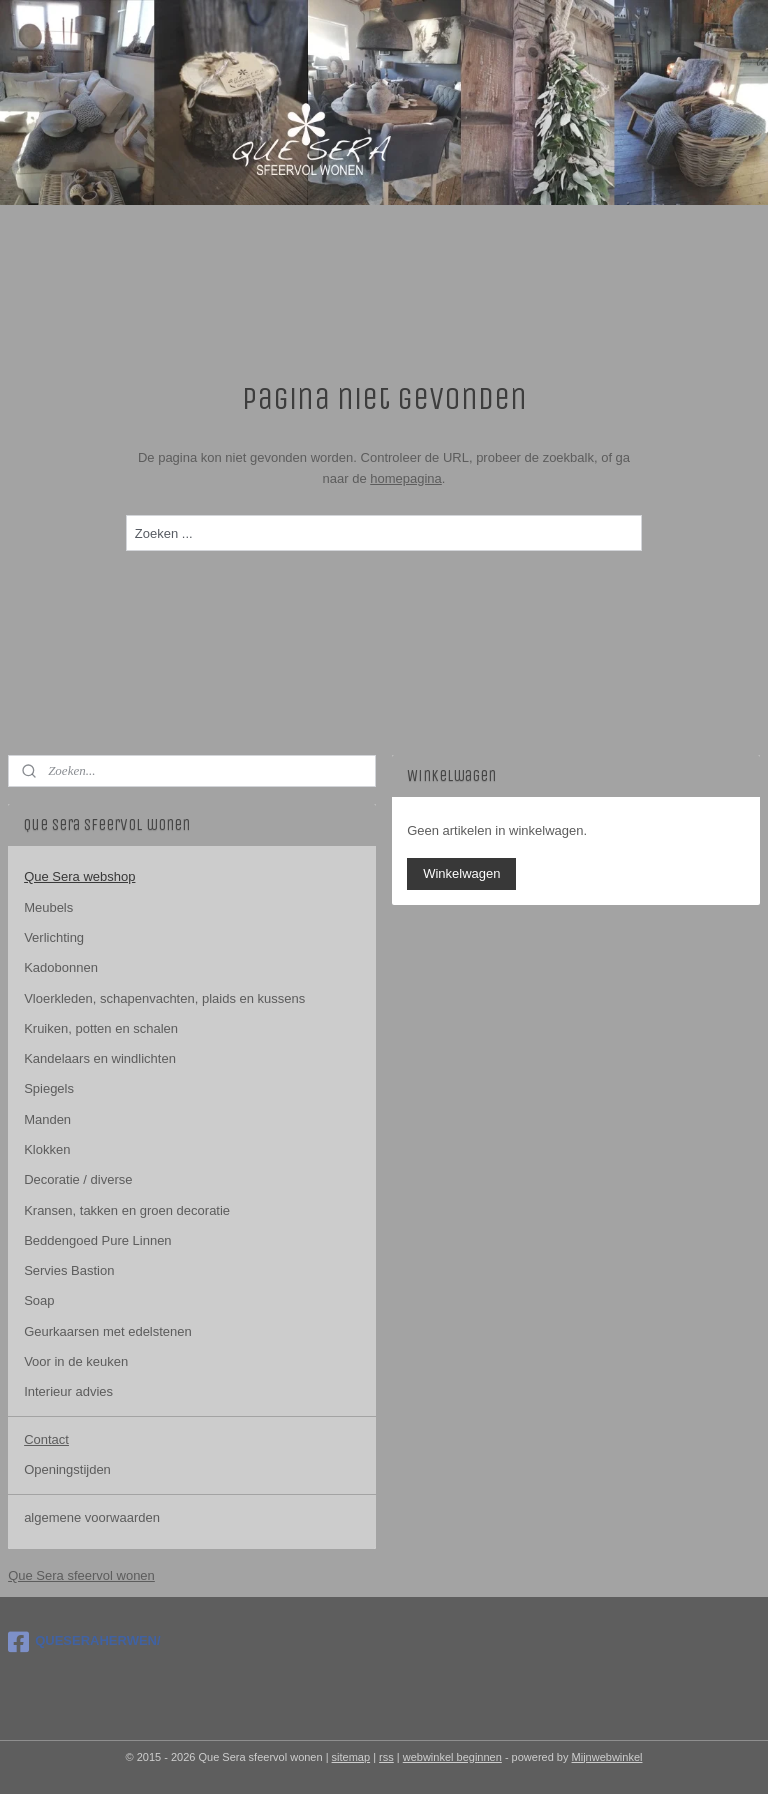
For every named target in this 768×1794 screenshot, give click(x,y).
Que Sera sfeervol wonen (81, 1575)
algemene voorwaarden (92, 1517)
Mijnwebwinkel (607, 1757)
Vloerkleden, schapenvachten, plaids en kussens (164, 998)
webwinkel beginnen (452, 1757)
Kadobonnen (61, 967)
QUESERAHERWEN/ (84, 1642)
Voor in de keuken (76, 1361)
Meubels (48, 907)
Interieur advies (68, 1391)
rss (386, 1757)
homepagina (406, 478)
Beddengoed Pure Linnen (97, 1240)
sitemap (351, 1757)
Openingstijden (67, 1469)
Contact (46, 1439)
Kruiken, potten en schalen (101, 1028)
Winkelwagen (461, 873)
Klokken (47, 1149)
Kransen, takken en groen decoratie (127, 1210)
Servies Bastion (69, 1270)
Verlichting (54, 937)
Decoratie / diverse (78, 1179)
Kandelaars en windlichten (100, 1058)
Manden (47, 1119)
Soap (39, 1300)
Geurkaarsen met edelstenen (108, 1331)
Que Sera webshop (79, 876)
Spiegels (49, 1088)
